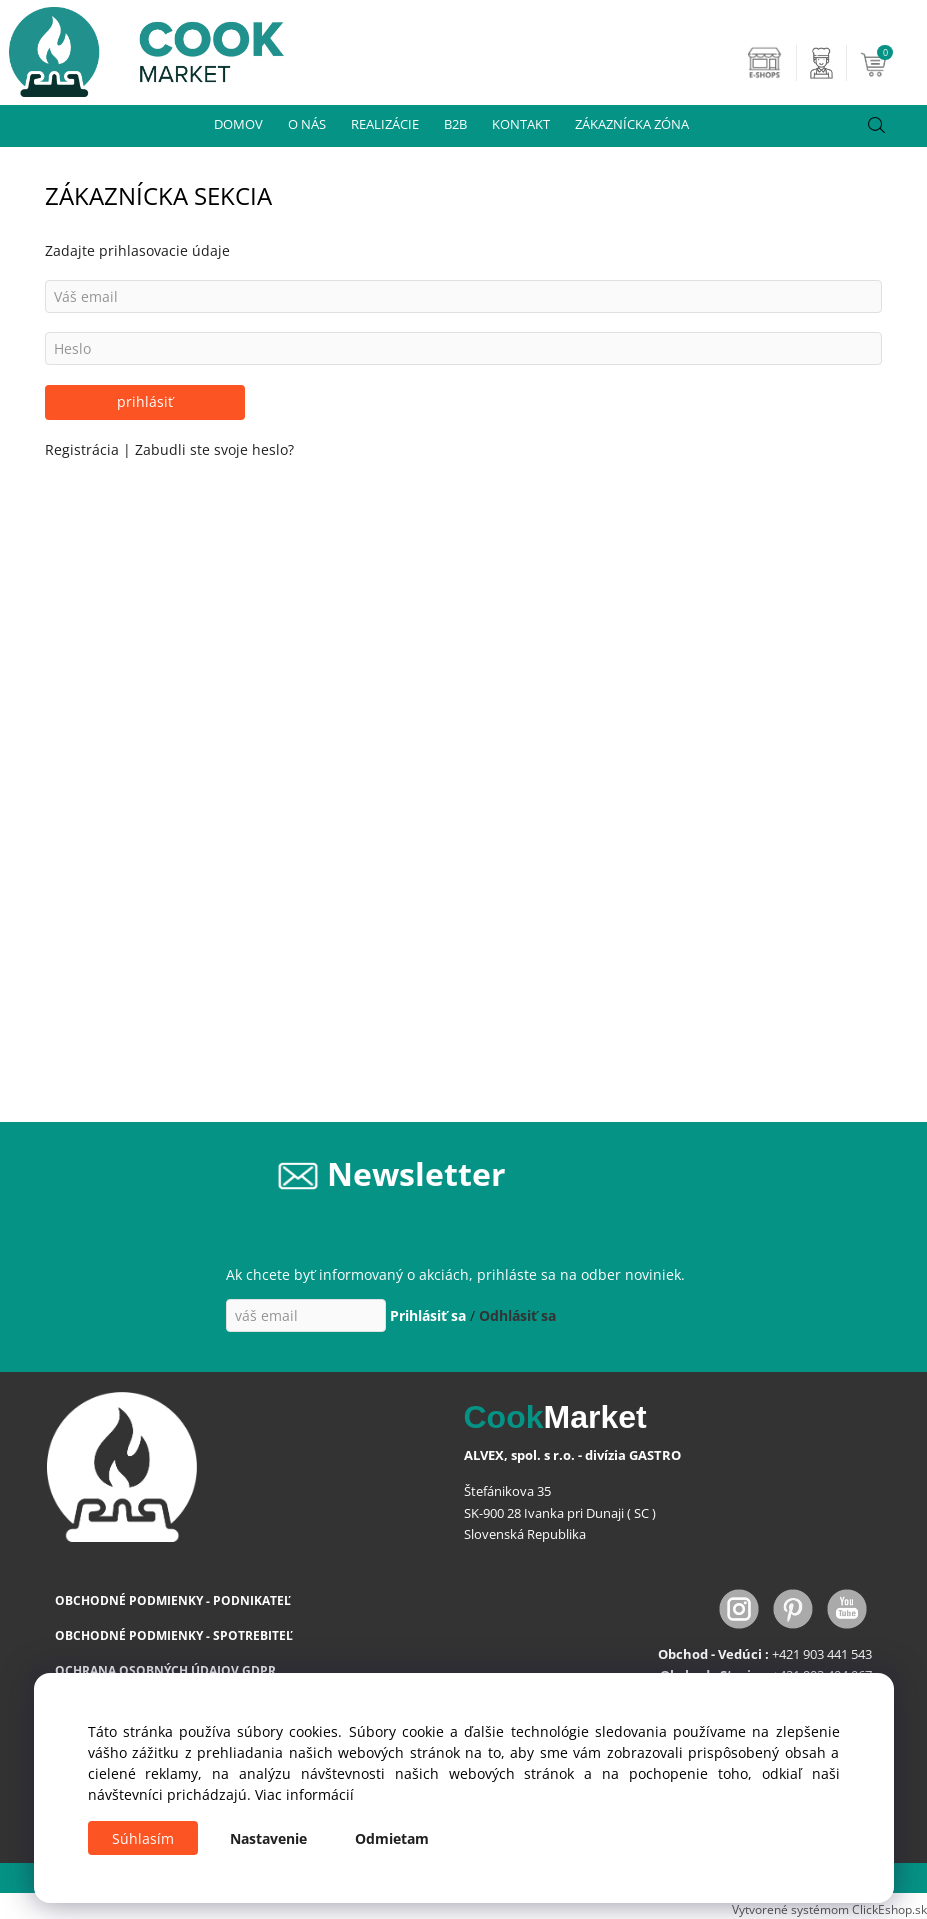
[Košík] (891, 63)
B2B (455, 124)
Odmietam (392, 1838)
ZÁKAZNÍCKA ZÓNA (632, 124)
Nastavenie (268, 1838)
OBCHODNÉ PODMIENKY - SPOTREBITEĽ (174, 1635)
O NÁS (307, 124)
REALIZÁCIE (385, 124)
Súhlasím (143, 1838)
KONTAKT (521, 124)
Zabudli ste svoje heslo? (214, 449)
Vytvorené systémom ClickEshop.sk (829, 1909)
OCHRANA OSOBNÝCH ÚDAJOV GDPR (165, 1670)
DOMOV (238, 124)
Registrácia (84, 449)
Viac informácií (304, 1794)
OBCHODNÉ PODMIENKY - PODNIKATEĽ (173, 1600)
